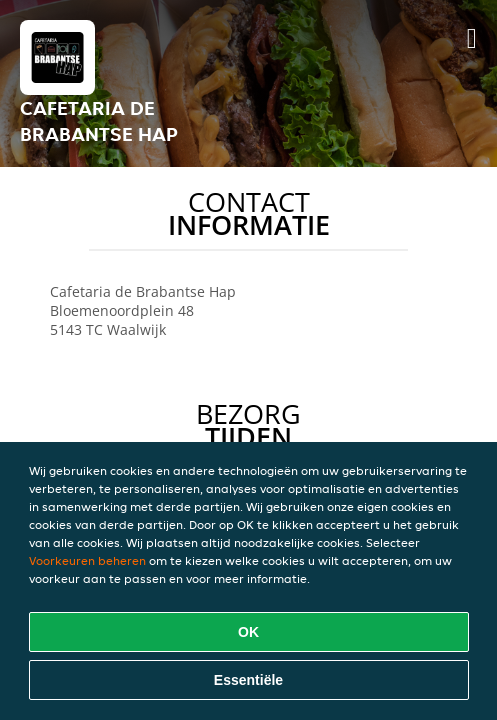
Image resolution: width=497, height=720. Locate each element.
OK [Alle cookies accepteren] (248, 632)
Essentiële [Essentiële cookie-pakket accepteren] (248, 680)
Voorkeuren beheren (87, 560)
